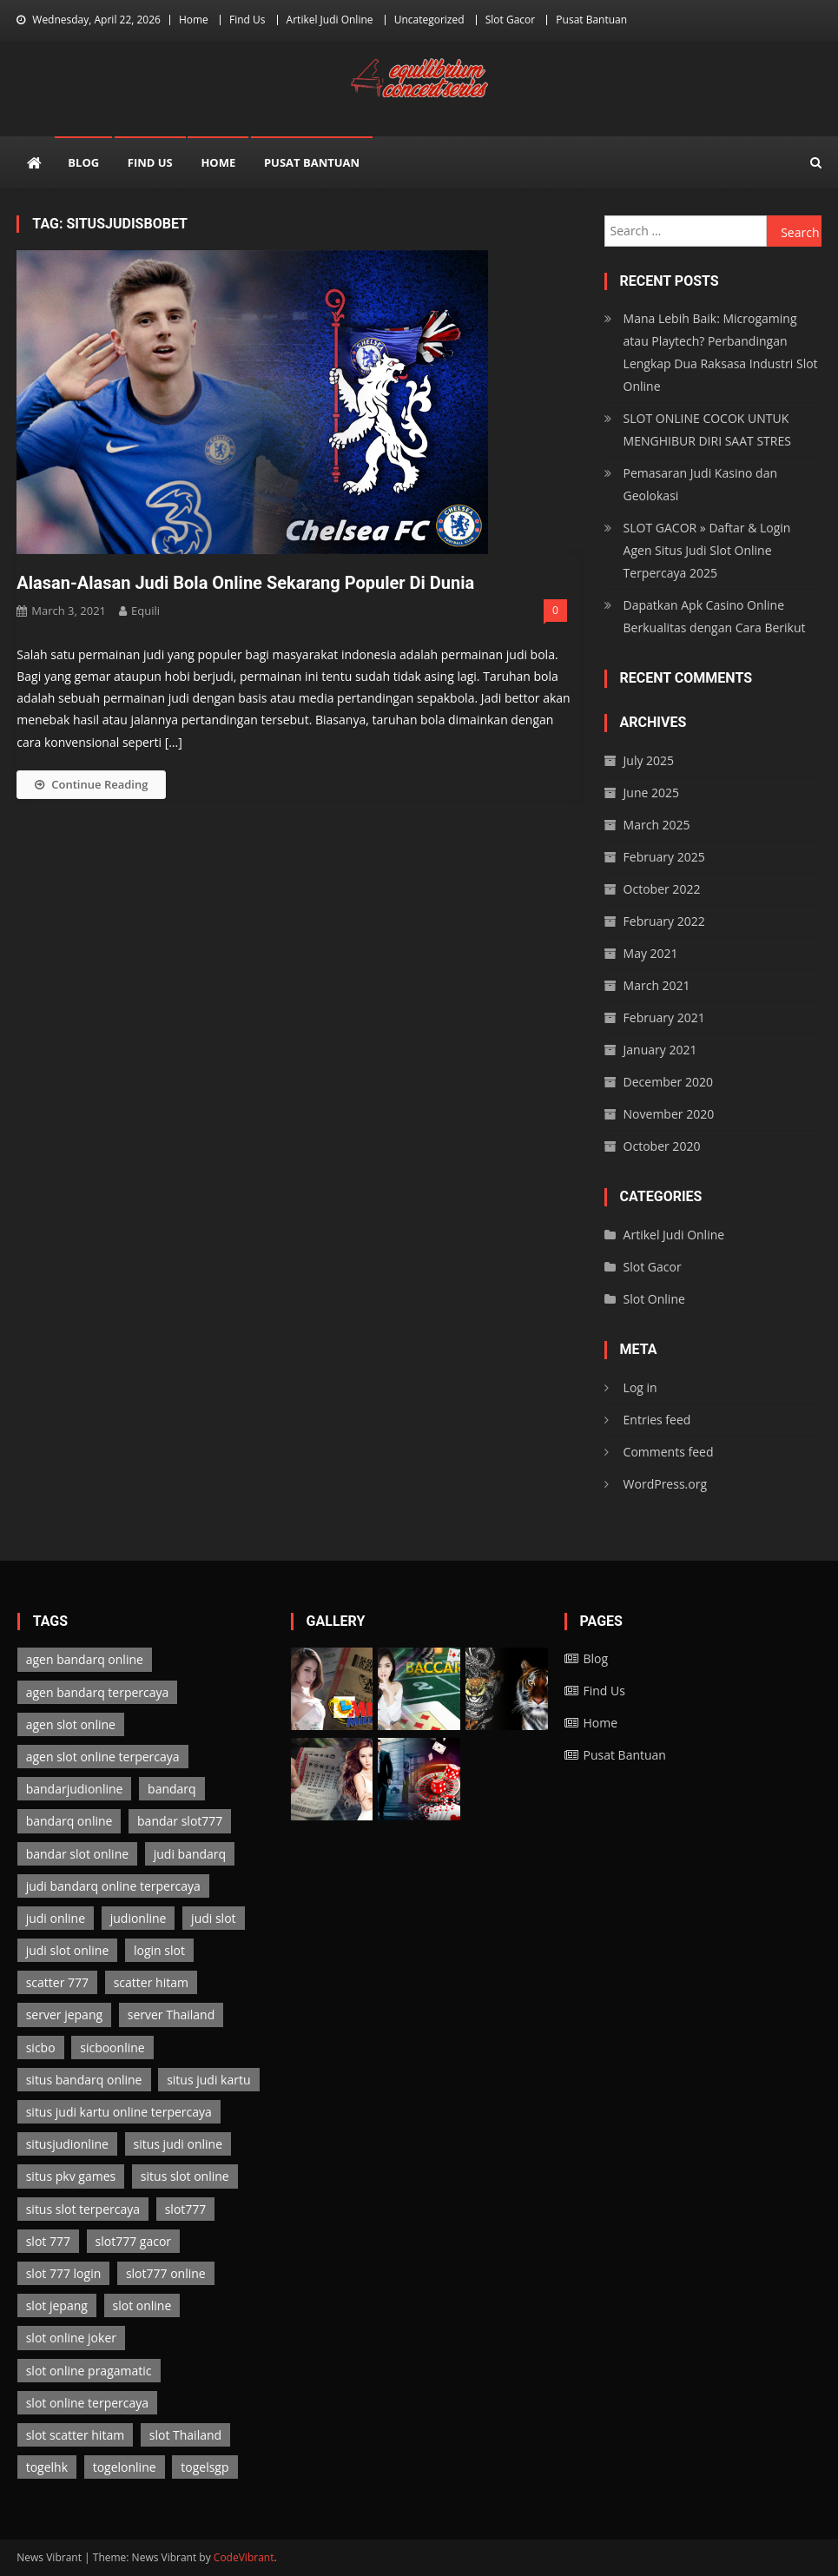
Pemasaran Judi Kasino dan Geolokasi (700, 484)
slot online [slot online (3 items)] (142, 2305)
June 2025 (651, 792)
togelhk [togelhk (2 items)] (47, 2467)
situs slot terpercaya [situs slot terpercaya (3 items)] (83, 2209)
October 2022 (662, 889)
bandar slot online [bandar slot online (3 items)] (77, 1854)
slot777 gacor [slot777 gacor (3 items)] (134, 2241)
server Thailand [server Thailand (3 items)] (171, 2014)
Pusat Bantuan (591, 19)
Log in (640, 1387)
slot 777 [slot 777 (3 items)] (48, 2241)
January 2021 (660, 1049)
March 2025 (657, 824)
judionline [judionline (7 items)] (138, 1918)
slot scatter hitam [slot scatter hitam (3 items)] (75, 2435)
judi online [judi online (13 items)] (55, 1918)
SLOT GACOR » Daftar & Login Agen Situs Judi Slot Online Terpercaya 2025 (707, 550)
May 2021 (651, 953)
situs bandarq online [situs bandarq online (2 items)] (84, 2079)
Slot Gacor (510, 19)
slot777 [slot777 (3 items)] (186, 2209)
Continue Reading (91, 784)
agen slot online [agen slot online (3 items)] (70, 1724)
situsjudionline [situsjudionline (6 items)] (67, 2144)
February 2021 (664, 1017)
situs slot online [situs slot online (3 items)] (185, 2176)
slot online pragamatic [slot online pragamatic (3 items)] (89, 2370)
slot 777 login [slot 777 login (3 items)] (64, 2273)
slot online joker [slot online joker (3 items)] (71, 2337)
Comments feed (669, 1451)
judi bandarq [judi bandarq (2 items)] (190, 1854)
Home (193, 19)
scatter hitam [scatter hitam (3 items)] (151, 1982)
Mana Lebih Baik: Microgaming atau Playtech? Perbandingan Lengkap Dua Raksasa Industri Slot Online (721, 352)
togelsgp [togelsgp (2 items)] (204, 2467)
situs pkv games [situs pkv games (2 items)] (71, 2176)
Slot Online (654, 1299)
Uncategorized (429, 19)
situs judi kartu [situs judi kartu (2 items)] (208, 2079)
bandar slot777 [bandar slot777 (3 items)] (179, 1821)
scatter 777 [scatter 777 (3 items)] (57, 1982)
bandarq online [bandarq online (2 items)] (69, 1821)
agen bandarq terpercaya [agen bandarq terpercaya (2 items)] (97, 1692)
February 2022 (664, 921)
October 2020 (662, 1146)
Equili (145, 610)
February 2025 (664, 857)
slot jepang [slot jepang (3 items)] (57, 2305)
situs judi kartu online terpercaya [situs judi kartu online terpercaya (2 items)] (119, 2112)
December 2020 (668, 1081)
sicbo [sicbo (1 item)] (41, 2047)
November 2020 (669, 1114)
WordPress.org (665, 1484)
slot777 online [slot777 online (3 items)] (166, 2273)
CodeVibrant (244, 2557)
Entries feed (657, 1419)
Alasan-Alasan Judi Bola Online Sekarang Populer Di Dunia (245, 582)
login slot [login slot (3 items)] (159, 1950)
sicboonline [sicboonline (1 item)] (112, 2047)
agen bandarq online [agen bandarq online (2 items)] (84, 1659)
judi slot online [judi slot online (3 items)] (67, 1950)
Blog (83, 162)
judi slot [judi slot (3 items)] (213, 1918)
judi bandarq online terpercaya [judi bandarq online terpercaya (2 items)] (113, 1886)
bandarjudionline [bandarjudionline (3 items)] (74, 1788)
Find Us (247, 19)
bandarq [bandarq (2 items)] (172, 1788)
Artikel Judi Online (330, 19)
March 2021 (657, 985)
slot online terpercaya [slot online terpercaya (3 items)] (87, 2402)
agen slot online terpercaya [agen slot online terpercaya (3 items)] (103, 1756)
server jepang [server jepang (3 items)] (64, 2014)
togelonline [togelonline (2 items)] (124, 2467)
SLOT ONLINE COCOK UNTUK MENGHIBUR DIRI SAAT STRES (707, 429)
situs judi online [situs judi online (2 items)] (178, 2144)
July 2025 (649, 760)
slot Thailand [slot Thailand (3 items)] (185, 2435)
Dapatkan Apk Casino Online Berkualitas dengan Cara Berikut (715, 616)
